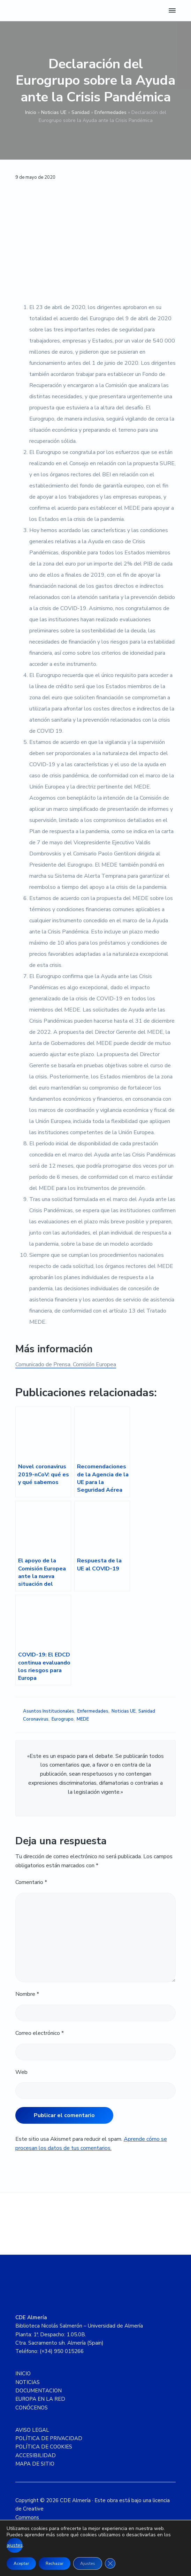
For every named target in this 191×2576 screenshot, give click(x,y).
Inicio (30, 112)
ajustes (15, 2545)
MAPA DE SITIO (34, 2463)
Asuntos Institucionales (48, 1711)
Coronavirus (35, 1719)
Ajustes (87, 2563)
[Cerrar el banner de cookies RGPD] (110, 2563)
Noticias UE (54, 112)
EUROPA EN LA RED (40, 2399)
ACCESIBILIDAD (35, 2455)
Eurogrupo (63, 1719)
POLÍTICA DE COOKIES (43, 2446)
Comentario (31, 1882)
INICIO (23, 2373)
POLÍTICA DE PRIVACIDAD (48, 2438)
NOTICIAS (27, 2382)
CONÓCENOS (31, 2407)
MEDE (83, 1719)
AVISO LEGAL (32, 2430)
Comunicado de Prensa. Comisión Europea (65, 1364)
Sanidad (80, 112)
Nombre (27, 1994)
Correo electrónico (39, 2033)
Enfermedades (110, 112)
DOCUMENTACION (38, 2390)
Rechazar (54, 2563)
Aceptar (21, 2563)
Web (21, 2072)
